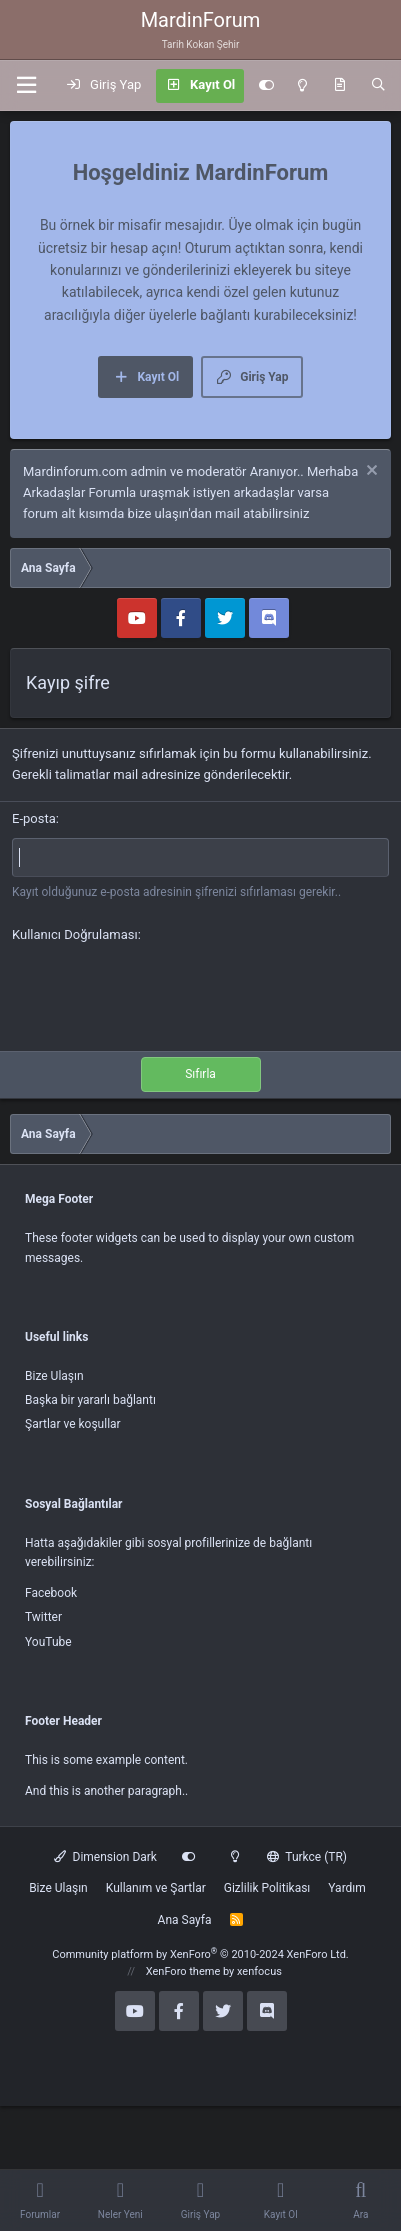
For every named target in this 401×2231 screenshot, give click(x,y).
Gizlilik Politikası (267, 1888)
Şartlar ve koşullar (73, 1424)
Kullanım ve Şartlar (156, 1888)
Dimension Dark (105, 1857)
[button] (26, 85)
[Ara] (378, 86)
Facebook (51, 1593)
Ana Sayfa (185, 1920)
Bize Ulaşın (54, 1376)
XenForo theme (183, 1971)
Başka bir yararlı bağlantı (90, 1400)
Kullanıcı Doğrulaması (75, 934)
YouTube (48, 1642)
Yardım (347, 1888)
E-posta (34, 818)
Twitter (43, 1617)
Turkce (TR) (307, 1857)
